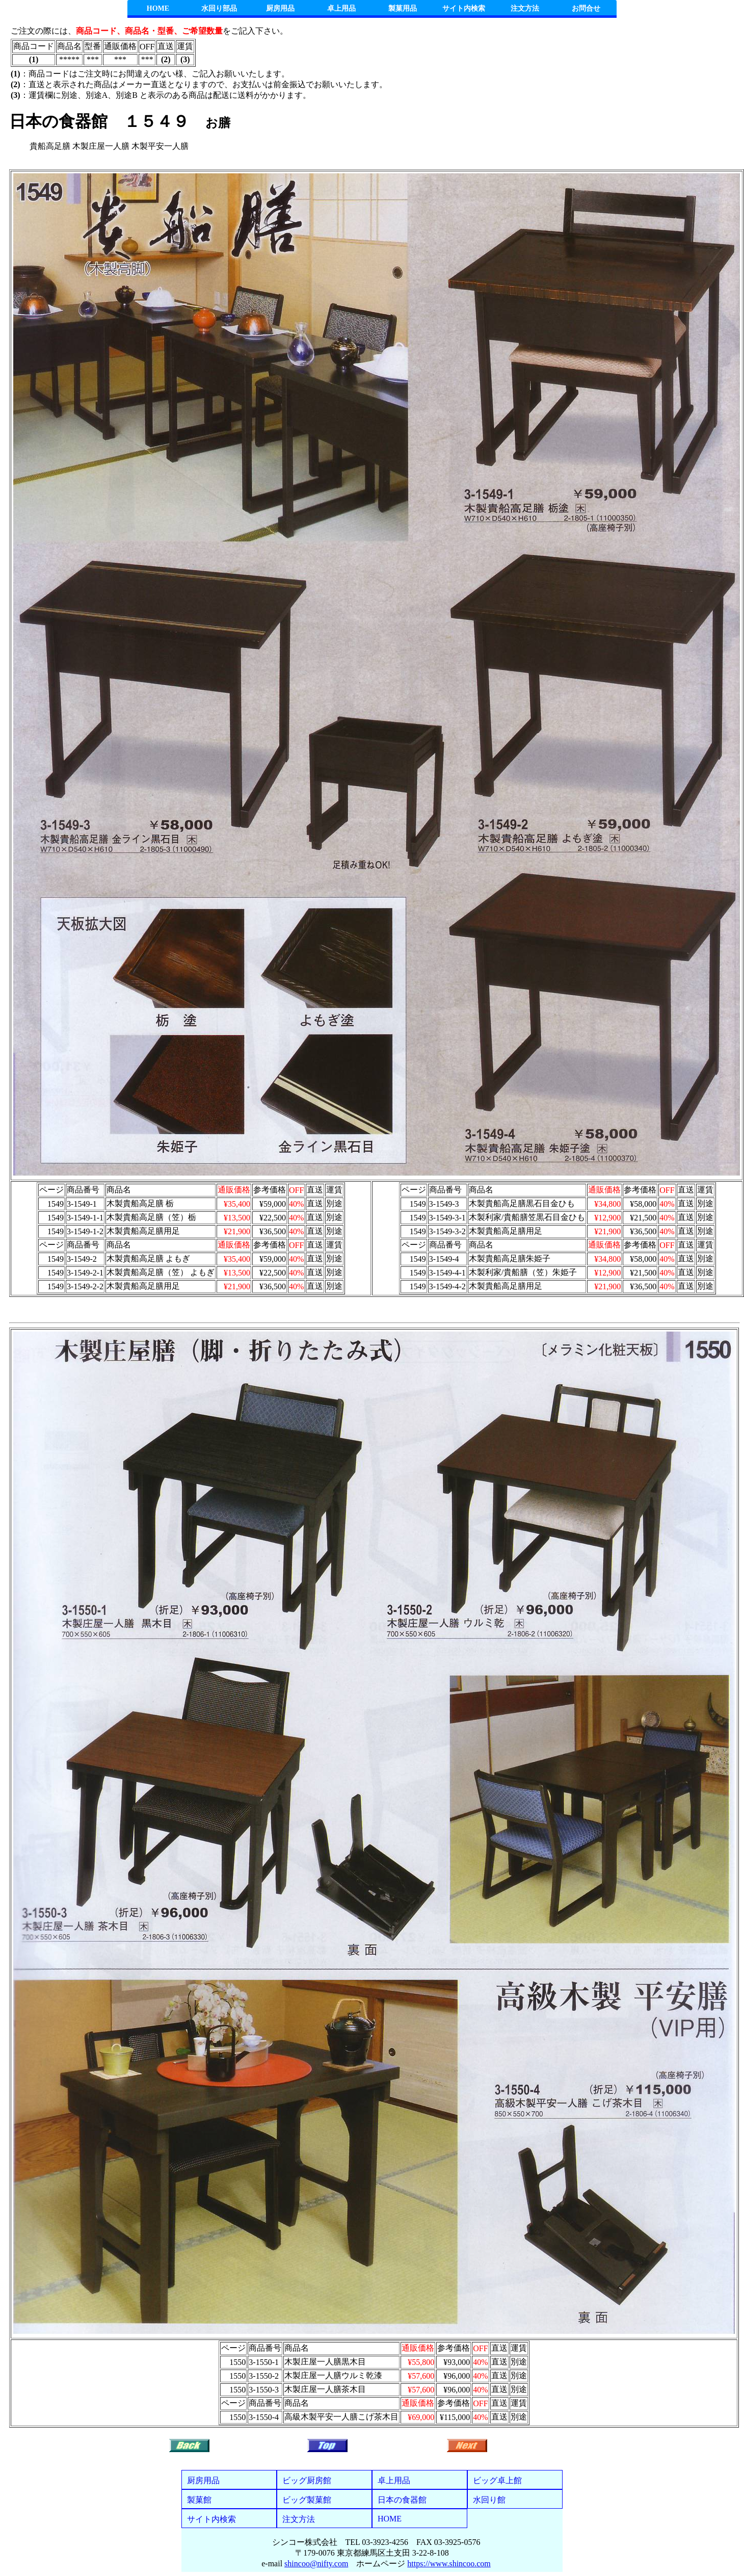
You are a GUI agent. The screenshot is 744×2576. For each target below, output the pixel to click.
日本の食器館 (402, 2499)
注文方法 (525, 8)
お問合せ (586, 8)
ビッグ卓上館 (497, 2480)
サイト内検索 (463, 8)
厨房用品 (280, 8)
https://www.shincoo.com (448, 2563)
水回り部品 (219, 8)
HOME (158, 8)
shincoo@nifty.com (316, 2563)
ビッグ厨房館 (306, 2480)
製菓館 (199, 2499)
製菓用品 (402, 8)
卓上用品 (341, 8)
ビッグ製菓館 (306, 2499)
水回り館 (489, 2499)
